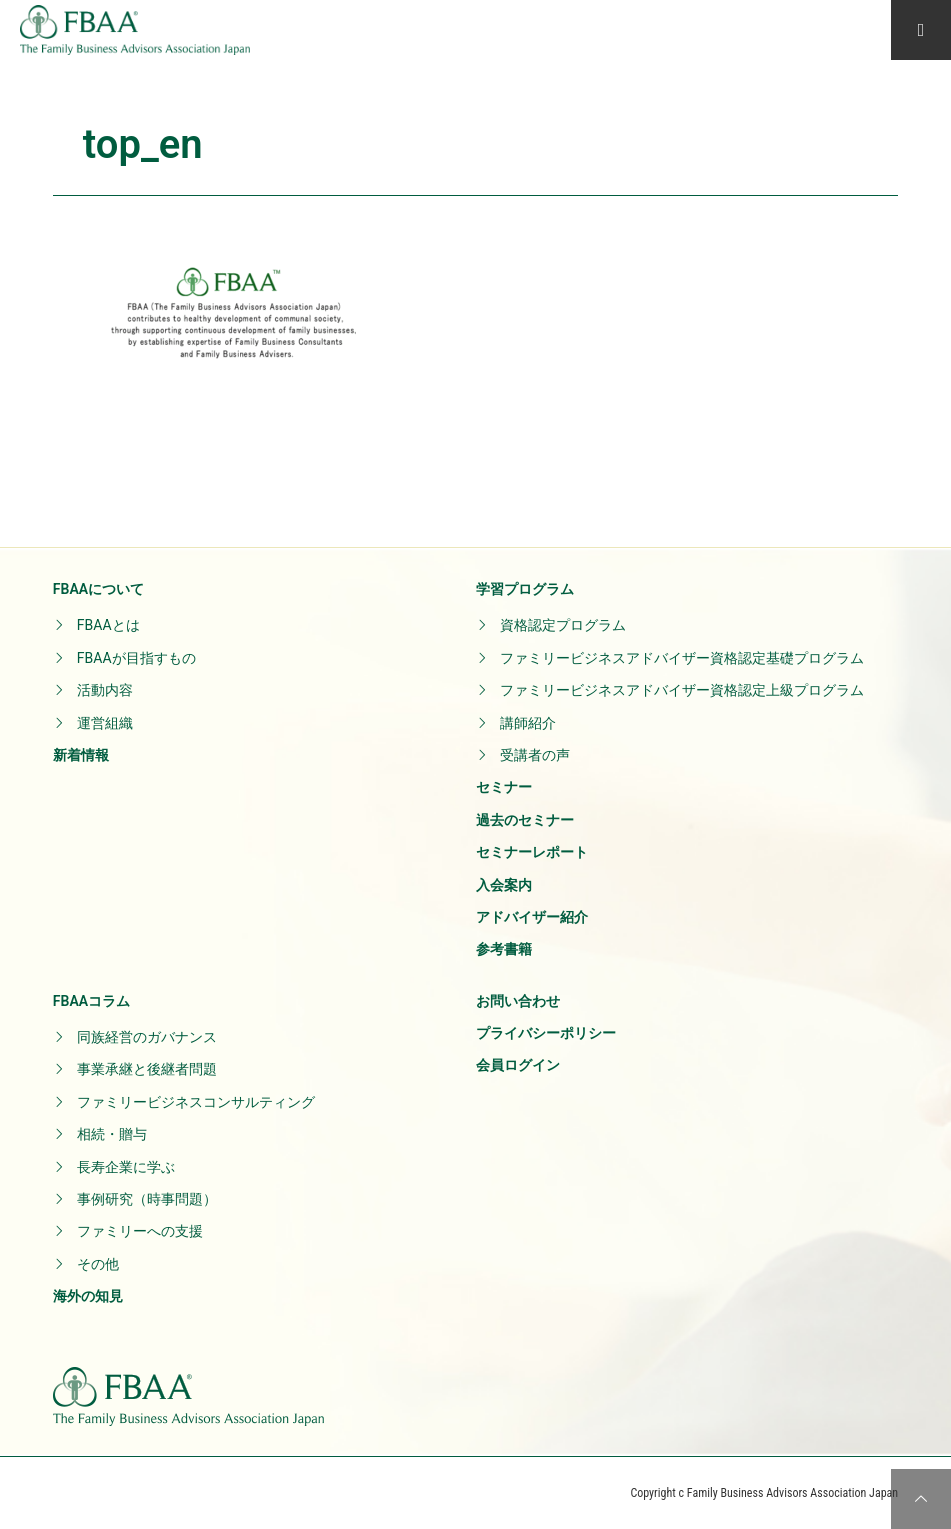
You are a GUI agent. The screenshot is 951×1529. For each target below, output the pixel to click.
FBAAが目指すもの (136, 658)
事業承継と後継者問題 (147, 1069)
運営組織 (105, 723)
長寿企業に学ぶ (126, 1167)
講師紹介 (528, 723)
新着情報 (81, 755)
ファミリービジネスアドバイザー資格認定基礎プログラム (682, 658)
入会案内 (504, 885)
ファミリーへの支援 (140, 1231)
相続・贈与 (112, 1134)
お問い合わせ (518, 1001)
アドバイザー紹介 (532, 917)
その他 (98, 1264)
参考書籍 (504, 949)
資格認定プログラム (563, 625)
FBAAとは (108, 625)
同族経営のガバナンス (147, 1037)
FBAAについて (98, 589)
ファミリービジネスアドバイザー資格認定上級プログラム (682, 690)
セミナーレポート (532, 852)
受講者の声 (535, 755)
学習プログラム (525, 589)
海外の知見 (88, 1296)
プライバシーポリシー (546, 1033)
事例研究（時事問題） (147, 1199)
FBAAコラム (91, 1001)
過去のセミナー (525, 820)
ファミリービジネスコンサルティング (196, 1102)
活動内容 (105, 690)
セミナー (504, 787)
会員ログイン (518, 1065)
